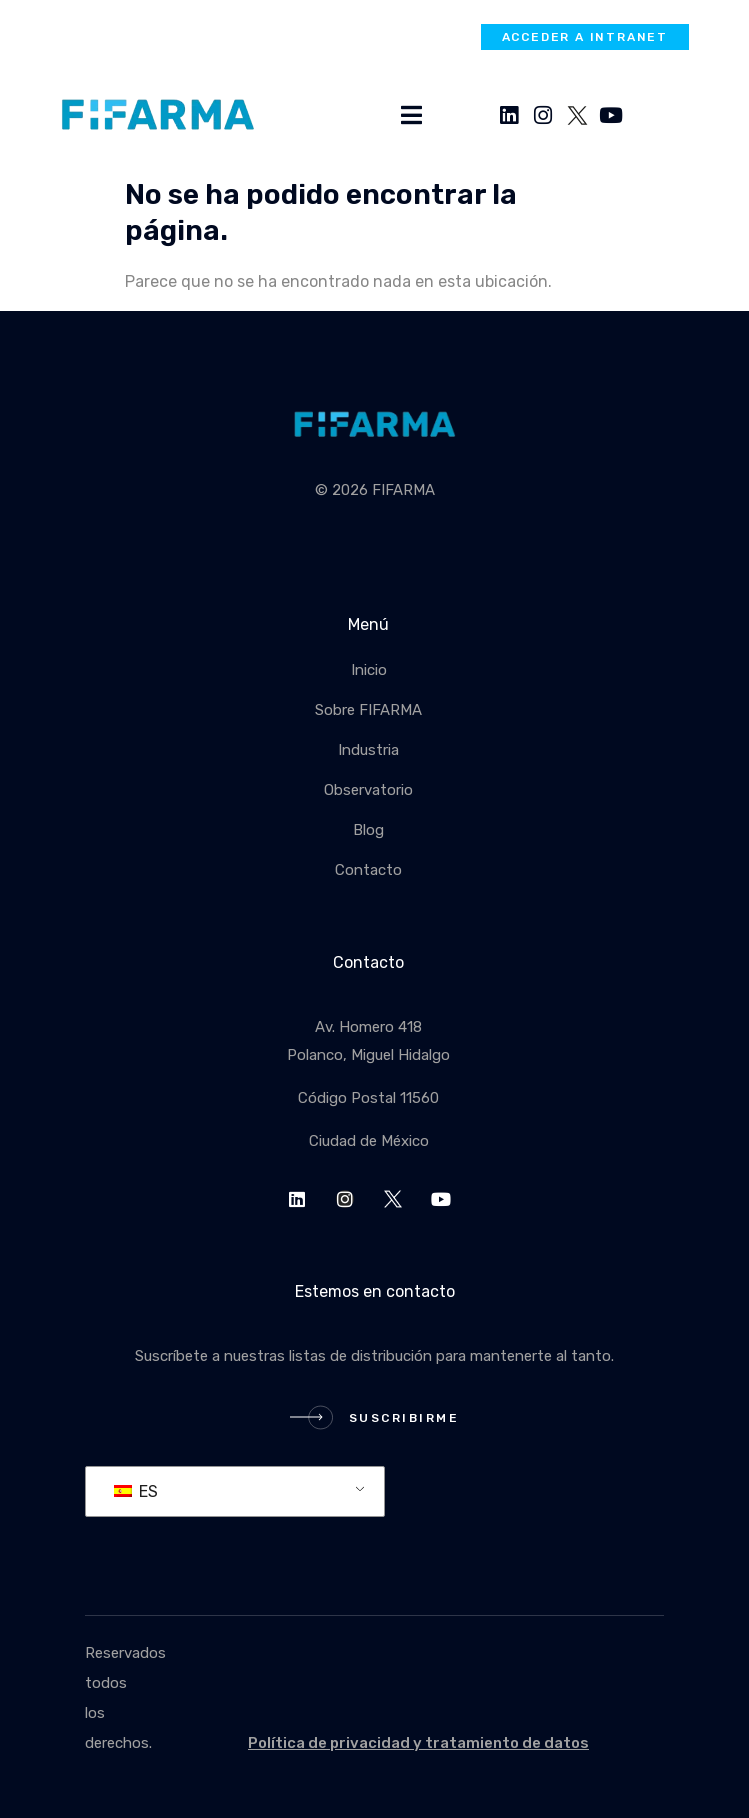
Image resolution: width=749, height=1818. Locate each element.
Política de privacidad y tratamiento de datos (418, 1743)
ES (136, 1491)
